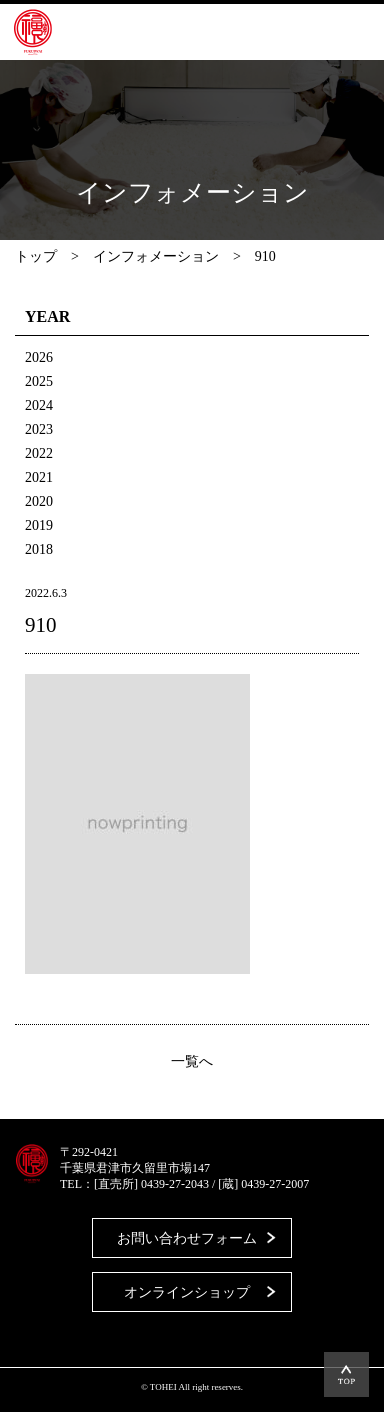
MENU (339, 32)
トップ (36, 256)
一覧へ (192, 1062)
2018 (39, 549)
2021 (39, 477)
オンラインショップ (187, 1292)
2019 (39, 525)
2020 (39, 501)
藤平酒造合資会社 (33, 32)
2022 (39, 453)
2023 (39, 429)
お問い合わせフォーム (187, 1238)
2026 (39, 357)
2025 (39, 381)
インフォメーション (156, 256)
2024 (39, 405)
